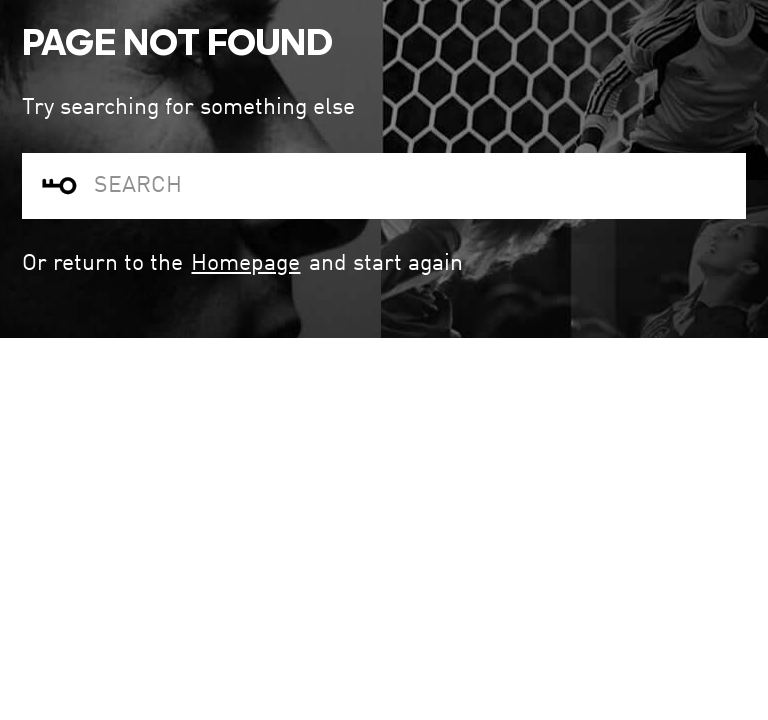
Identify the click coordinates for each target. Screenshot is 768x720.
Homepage (245, 263)
